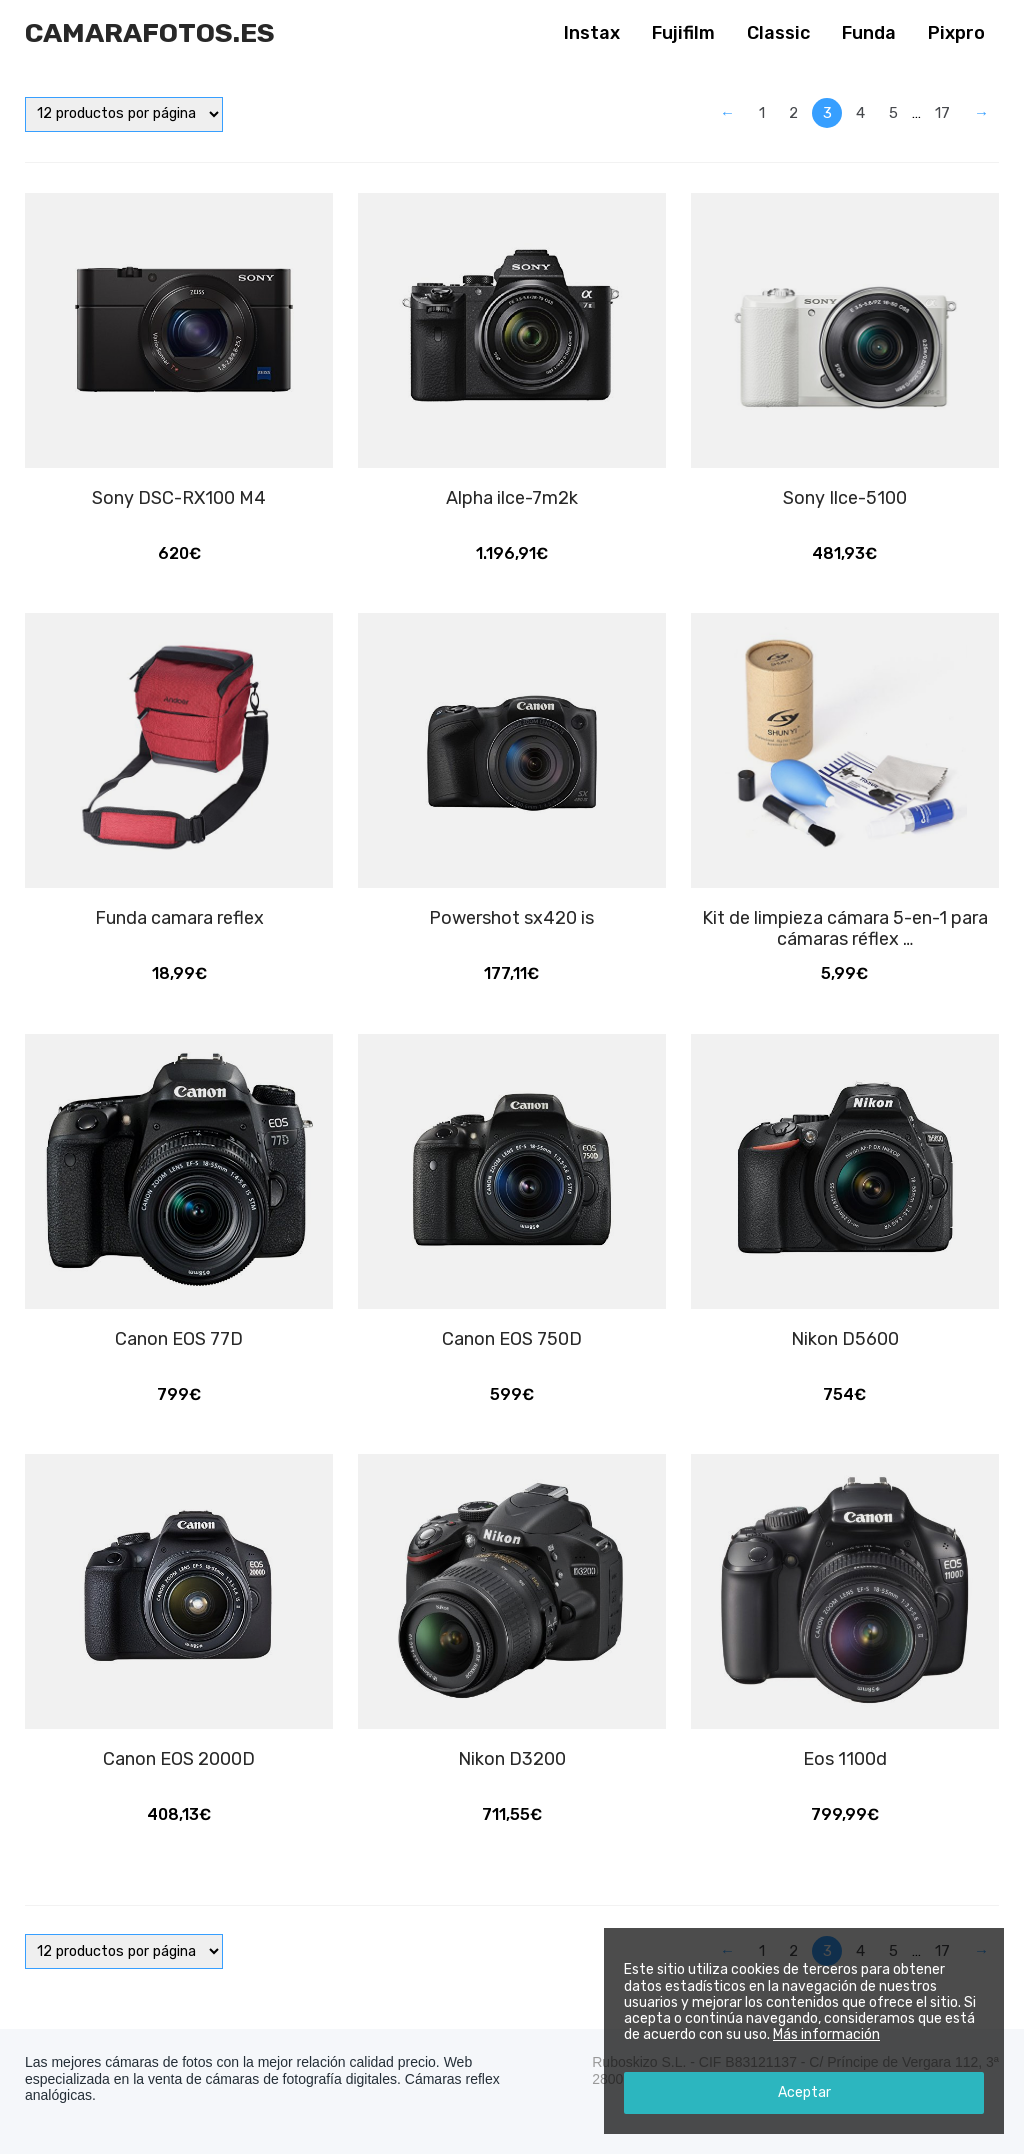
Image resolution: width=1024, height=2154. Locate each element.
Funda (869, 33)
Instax (592, 33)
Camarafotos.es (150, 33)
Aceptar (804, 2092)
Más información (826, 2034)
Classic (778, 33)
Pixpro (956, 33)
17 (942, 113)
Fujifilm (683, 33)
